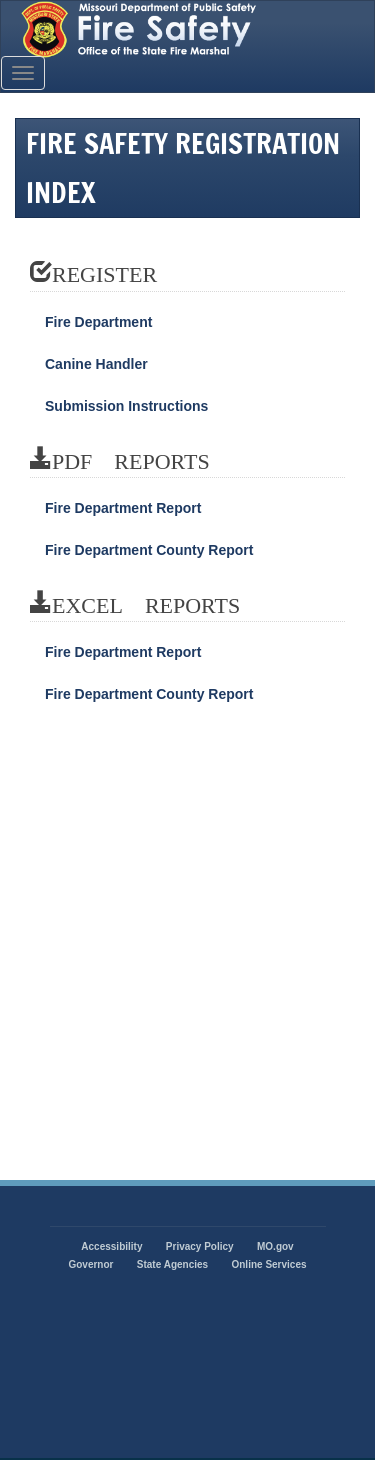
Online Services (268, 1264)
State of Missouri (187, 29)
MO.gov (275, 1246)
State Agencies (172, 1264)
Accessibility (111, 1246)
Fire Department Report (123, 508)
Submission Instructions (126, 406)
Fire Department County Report (149, 550)
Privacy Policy (200, 1246)
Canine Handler (96, 364)
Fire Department (98, 322)
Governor (90, 1264)
